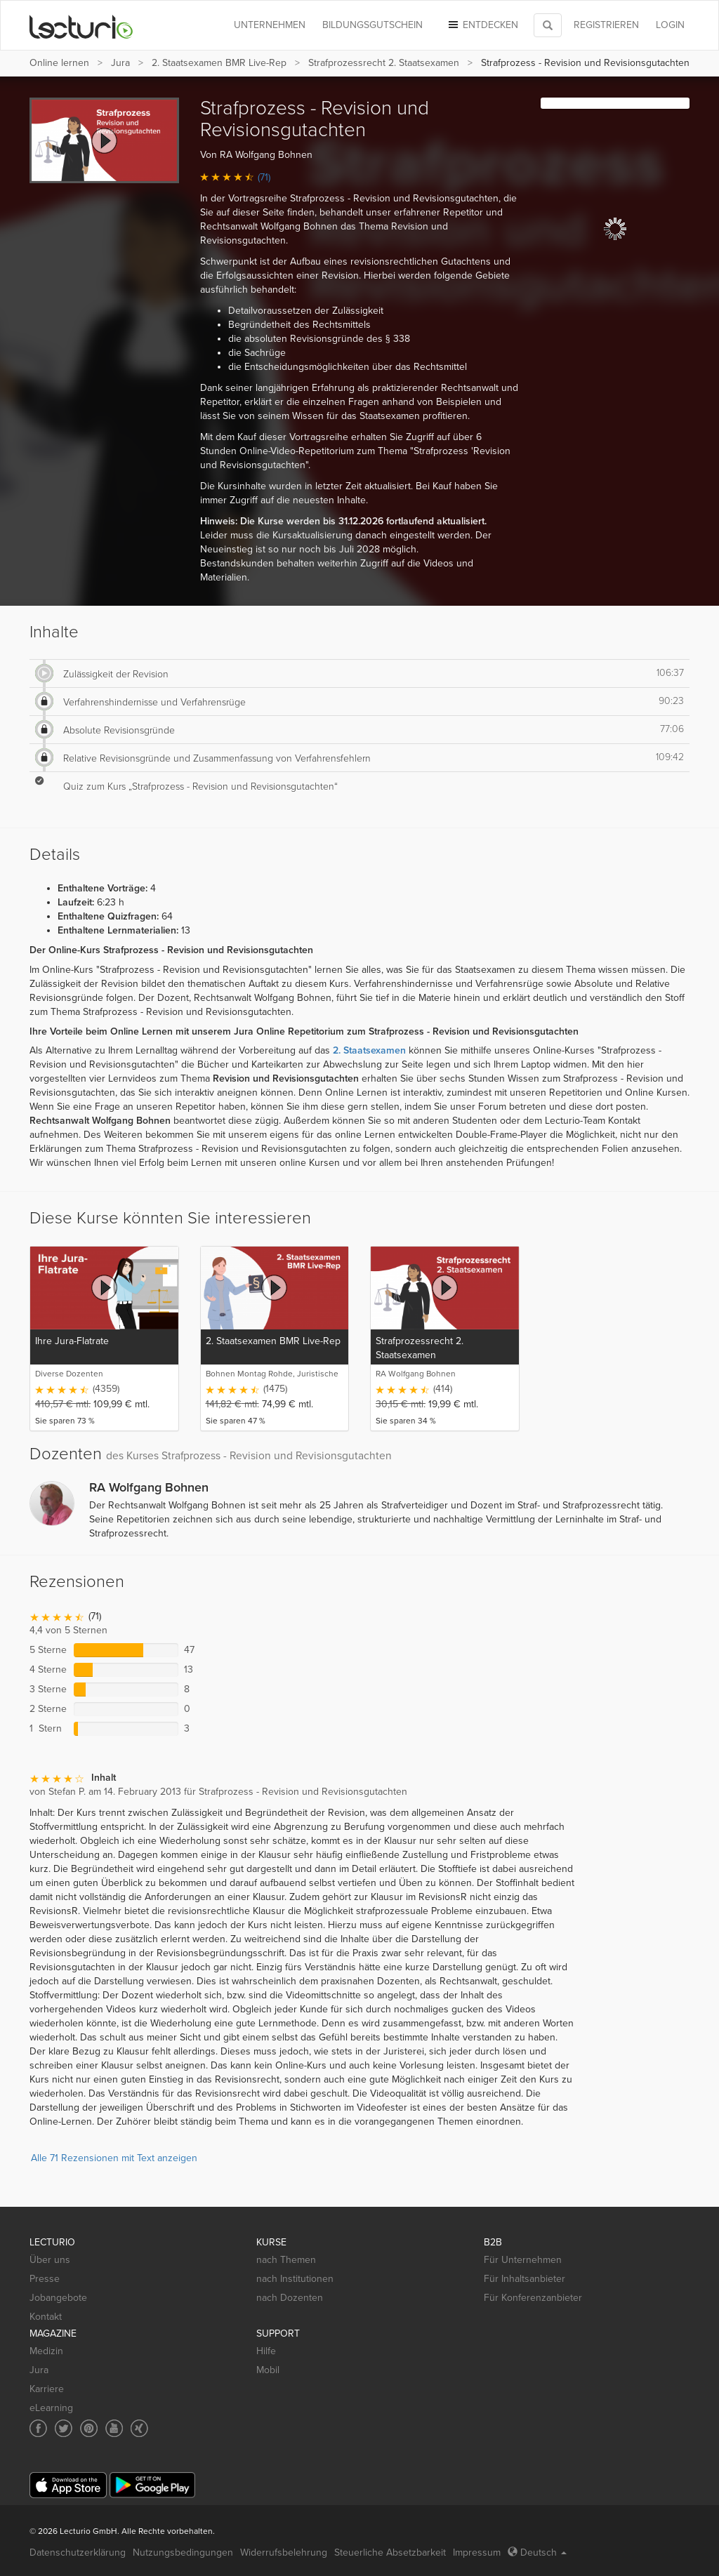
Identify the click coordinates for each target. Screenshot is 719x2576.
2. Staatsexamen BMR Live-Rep (219, 63)
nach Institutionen (295, 2279)
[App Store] (68, 2485)
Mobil (267, 2370)
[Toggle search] (548, 25)
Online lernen (59, 63)
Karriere (46, 2389)
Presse (44, 2279)
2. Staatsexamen (369, 1050)
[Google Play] (152, 2485)
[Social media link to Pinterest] (89, 2428)
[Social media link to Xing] (139, 2428)
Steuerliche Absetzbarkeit (390, 2552)
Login (670, 25)
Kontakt (45, 2317)
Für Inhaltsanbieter (524, 2279)
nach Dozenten (289, 2298)
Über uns (49, 2260)
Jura (120, 63)
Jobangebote (58, 2298)
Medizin (46, 2351)
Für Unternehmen (523, 2260)
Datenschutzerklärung (77, 2552)
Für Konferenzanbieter (533, 2298)
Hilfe (266, 2351)
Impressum (477, 2552)
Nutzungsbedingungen (183, 2552)
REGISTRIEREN (606, 25)
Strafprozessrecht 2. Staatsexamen (383, 63)
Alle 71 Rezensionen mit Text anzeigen (114, 2158)
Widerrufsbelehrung (283, 2552)
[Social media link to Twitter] (63, 2428)
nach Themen (286, 2260)
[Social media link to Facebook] (38, 2428)
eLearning (51, 2408)
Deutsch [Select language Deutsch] (537, 2552)
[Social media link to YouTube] (114, 2428)
